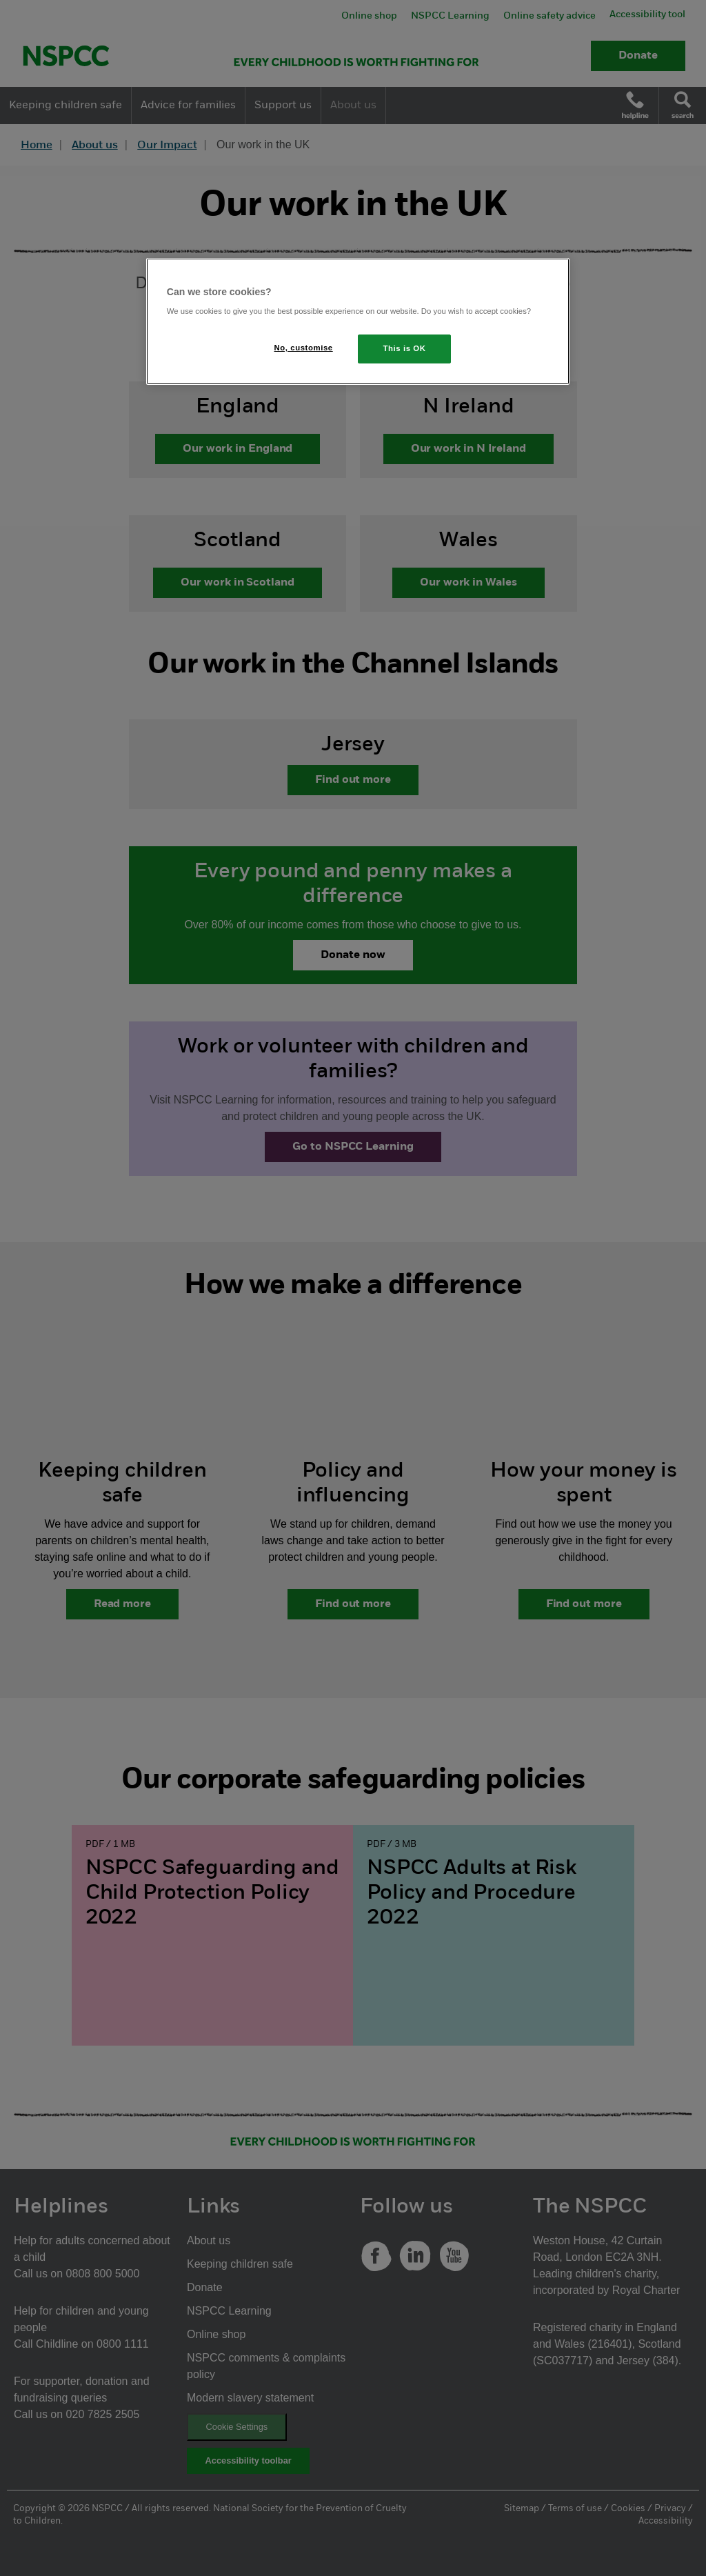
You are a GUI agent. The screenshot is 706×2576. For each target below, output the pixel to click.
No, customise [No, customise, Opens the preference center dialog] (303, 347)
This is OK (404, 348)
